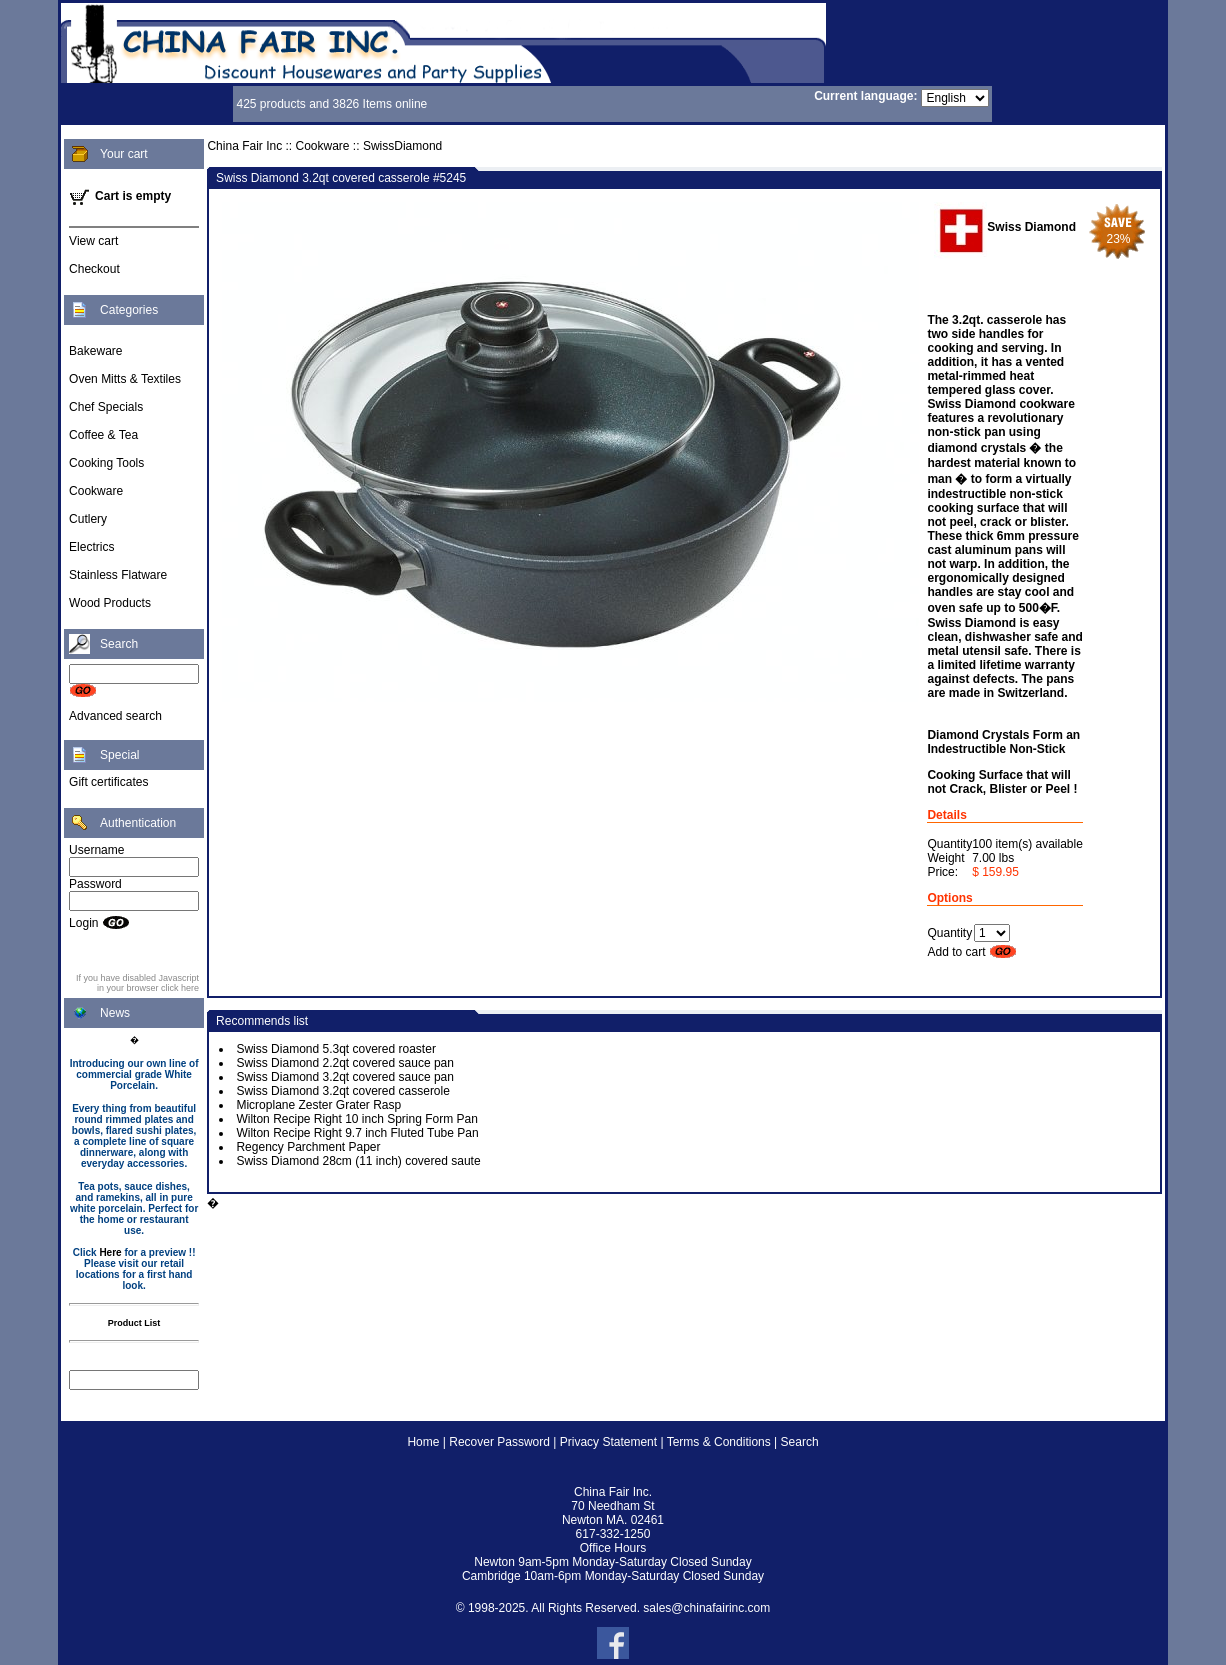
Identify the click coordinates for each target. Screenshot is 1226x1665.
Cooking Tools (106, 463)
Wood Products (110, 603)
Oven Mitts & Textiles (125, 379)
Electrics (91, 547)
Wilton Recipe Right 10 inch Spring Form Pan (356, 1119)
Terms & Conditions (719, 1442)
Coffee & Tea (103, 435)
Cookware (96, 491)
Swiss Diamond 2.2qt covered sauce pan (344, 1063)
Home (423, 1442)
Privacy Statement (608, 1442)
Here (110, 1252)
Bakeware (95, 351)
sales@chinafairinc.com (706, 1608)
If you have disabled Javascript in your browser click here (137, 983)
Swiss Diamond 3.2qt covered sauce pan (344, 1077)
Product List (134, 1323)
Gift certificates (108, 782)
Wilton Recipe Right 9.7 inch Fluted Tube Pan (357, 1133)
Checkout (94, 269)
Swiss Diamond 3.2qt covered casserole (342, 1091)
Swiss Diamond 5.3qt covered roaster (335, 1049)
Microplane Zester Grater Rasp (318, 1105)
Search (800, 1442)
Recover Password (499, 1442)
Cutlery (88, 519)
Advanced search (115, 716)
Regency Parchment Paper (308, 1147)
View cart (93, 241)
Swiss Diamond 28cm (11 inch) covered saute (358, 1161)
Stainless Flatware (118, 575)
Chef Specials (106, 407)
